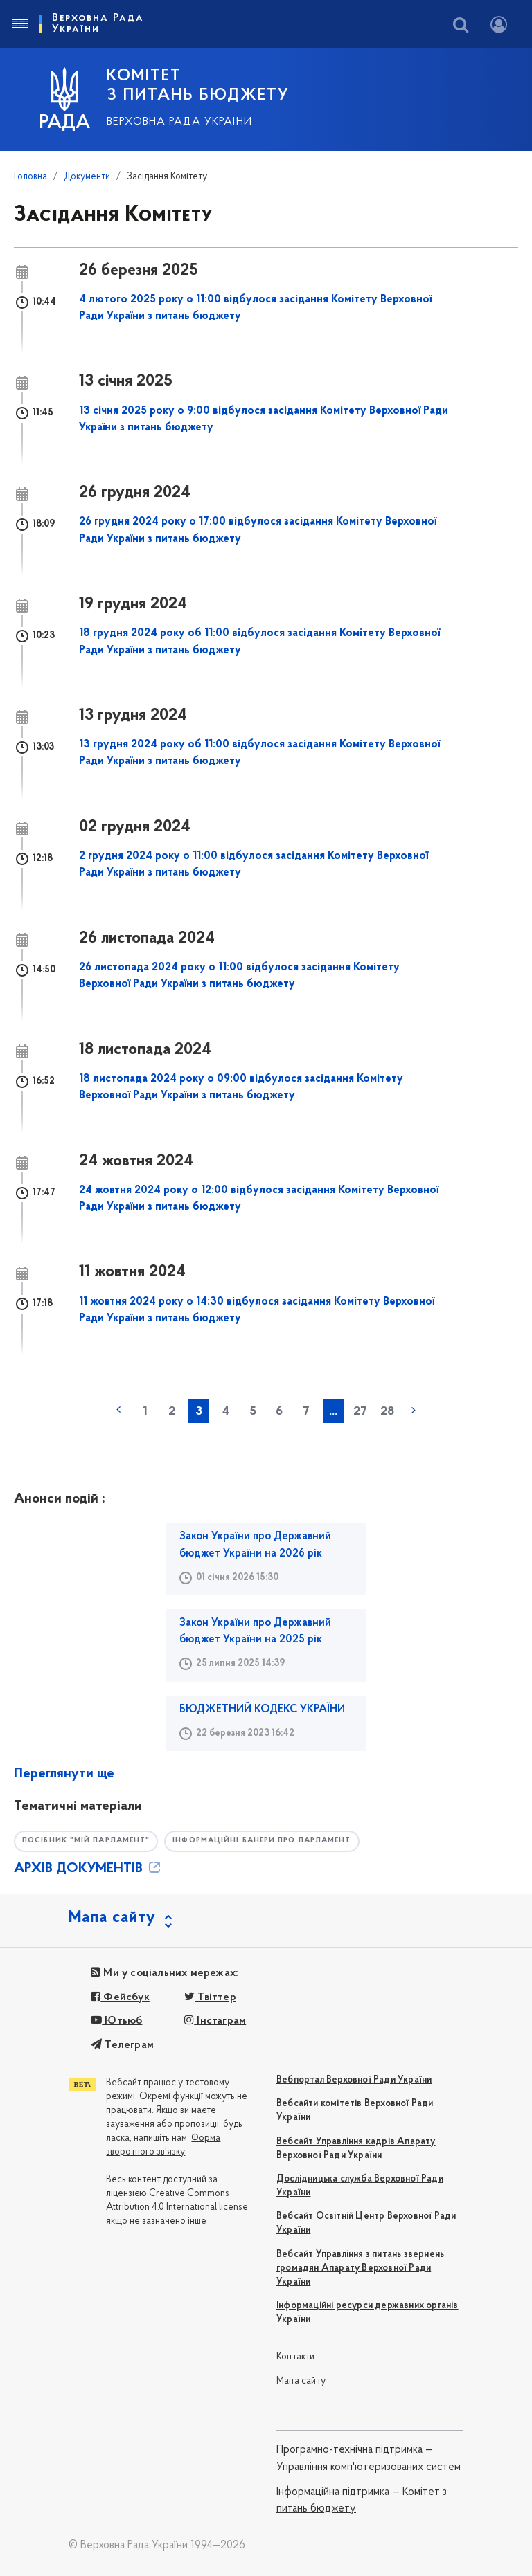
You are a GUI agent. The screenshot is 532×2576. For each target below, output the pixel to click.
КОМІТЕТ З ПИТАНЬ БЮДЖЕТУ (198, 86)
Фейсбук (120, 1997)
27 (360, 1411)
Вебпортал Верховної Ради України (354, 2080)
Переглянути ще (64, 1774)
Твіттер (210, 1997)
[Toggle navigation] (19, 24)
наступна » (413, 1409)
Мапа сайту (301, 2381)
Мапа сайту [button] (112, 1918)
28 (387, 1411)
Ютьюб (116, 2020)
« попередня (118, 1409)
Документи (87, 177)
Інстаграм (215, 2020)
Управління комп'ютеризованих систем (368, 2467)
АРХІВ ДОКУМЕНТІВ (88, 1869)
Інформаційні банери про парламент (273, 1840)
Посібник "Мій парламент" (89, 1840)
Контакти (295, 2357)
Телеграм (122, 2045)
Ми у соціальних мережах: (164, 1973)
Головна (30, 177)
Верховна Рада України (179, 121)
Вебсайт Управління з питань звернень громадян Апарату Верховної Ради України (360, 2268)
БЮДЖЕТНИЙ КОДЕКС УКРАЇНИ (262, 1709)
